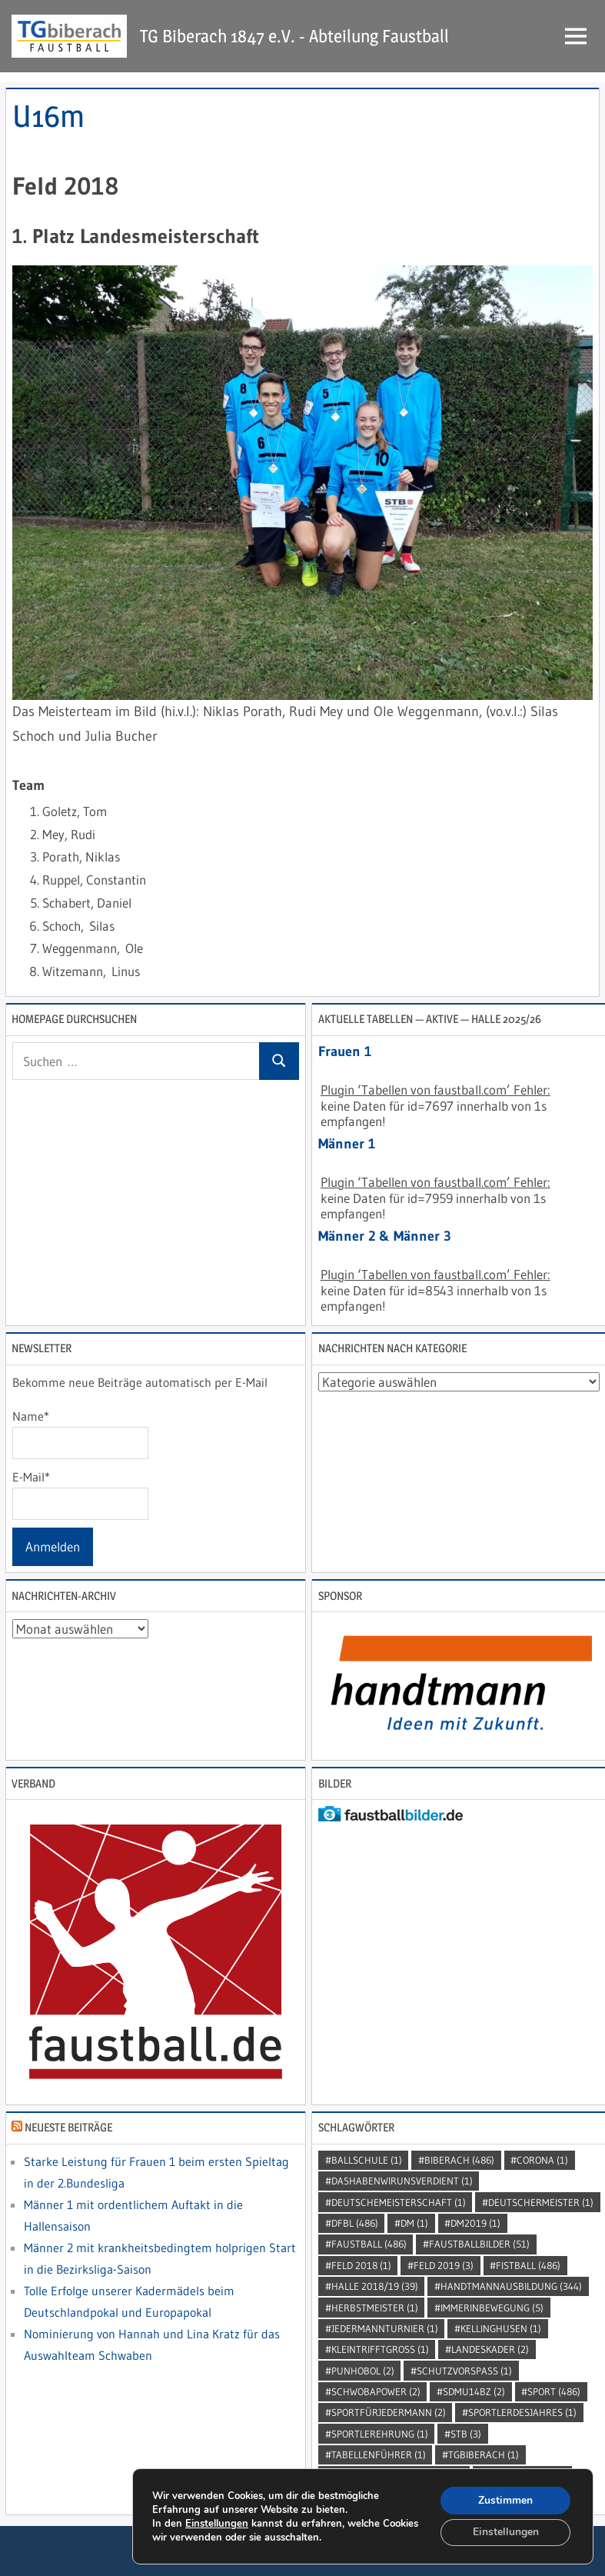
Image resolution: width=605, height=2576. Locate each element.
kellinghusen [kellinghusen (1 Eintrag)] (500, 2328)
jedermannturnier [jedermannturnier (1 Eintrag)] (384, 2328)
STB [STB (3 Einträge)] (465, 2434)
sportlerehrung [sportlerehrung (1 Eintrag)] (379, 2434)
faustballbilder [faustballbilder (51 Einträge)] (479, 2244)
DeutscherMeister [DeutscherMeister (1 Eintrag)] (540, 2202)
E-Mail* (80, 1494)
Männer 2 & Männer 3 (384, 1236)
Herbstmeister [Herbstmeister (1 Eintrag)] (374, 2307)
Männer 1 (346, 1143)
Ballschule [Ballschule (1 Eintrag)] (366, 2160)
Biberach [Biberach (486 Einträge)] (459, 2160)
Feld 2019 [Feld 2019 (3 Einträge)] (444, 2265)
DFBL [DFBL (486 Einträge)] (354, 2223)
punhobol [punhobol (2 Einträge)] (362, 2370)
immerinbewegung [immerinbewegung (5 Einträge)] (492, 2307)
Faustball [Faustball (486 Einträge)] (369, 2244)
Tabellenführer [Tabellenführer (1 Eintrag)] (378, 2454)
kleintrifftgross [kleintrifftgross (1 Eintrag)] (380, 2349)
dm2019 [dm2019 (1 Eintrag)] (475, 2223)
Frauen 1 (344, 1051)
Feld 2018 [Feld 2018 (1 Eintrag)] (361, 2265)
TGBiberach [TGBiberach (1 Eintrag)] (483, 2454)
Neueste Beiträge (68, 2127)
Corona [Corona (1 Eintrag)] (542, 2160)
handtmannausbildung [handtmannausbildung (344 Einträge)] (511, 2286)
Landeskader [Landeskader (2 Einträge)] (490, 2349)
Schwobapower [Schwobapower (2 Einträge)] (376, 2391)
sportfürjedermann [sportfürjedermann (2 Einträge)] (388, 2412)
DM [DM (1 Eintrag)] (414, 2223)
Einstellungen (216, 2523)
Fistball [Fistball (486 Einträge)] (528, 2265)
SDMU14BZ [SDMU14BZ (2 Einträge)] (474, 2391)
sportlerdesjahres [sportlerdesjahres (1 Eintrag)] (522, 2412)
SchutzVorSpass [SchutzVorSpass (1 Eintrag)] (464, 2370)
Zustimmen (504, 2499)
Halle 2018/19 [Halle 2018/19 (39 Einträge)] (374, 2286)
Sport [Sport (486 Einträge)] (553, 2391)
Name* (80, 1433)
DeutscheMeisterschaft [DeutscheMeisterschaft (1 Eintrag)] (398, 2202)
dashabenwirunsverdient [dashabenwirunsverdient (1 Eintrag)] (402, 2180)
